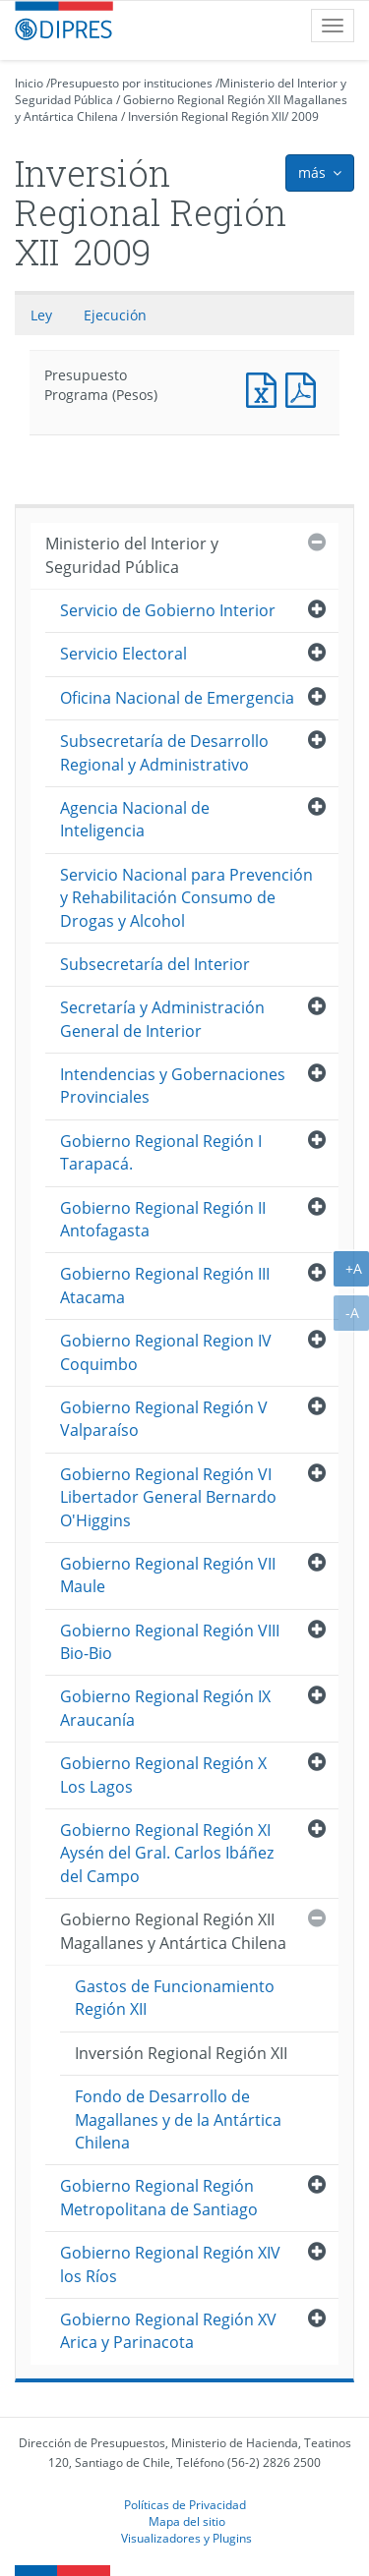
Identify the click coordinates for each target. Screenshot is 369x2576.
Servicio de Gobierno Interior (168, 610)
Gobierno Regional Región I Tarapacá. (161, 1152)
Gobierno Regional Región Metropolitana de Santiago (159, 2197)
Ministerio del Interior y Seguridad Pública (131, 555)
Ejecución (115, 315)
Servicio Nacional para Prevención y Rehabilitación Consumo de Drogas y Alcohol (186, 898)
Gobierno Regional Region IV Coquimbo (166, 1352)
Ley (41, 315)
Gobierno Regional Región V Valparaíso (164, 1419)
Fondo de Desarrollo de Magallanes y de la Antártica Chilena (178, 2119)
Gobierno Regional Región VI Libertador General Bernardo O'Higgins (168, 1497)
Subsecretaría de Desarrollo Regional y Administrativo (164, 752)
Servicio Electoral (123, 653)
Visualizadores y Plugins (186, 2538)
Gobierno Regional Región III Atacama (165, 1285)
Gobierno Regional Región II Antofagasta (163, 1219)
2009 (305, 116)
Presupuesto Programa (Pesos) (265, 388)
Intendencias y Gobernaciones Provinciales (172, 1085)
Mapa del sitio (187, 2521)
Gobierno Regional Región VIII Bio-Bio (169, 1642)
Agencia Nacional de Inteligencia (135, 819)
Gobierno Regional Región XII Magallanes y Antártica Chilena (173, 1931)
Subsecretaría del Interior (155, 964)
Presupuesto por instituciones (131, 83)
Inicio (29, 83)
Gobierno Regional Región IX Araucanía (165, 1708)
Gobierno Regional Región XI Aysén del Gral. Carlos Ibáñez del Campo (167, 1853)
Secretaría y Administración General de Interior (162, 1019)
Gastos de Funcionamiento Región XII (175, 1997)
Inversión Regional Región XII (206, 116)
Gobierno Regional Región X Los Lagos (163, 1774)
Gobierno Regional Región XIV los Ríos (170, 2264)
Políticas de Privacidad (185, 2504)
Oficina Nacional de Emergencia (177, 698)
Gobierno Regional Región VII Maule (168, 1575)
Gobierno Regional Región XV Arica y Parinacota (168, 2331)
